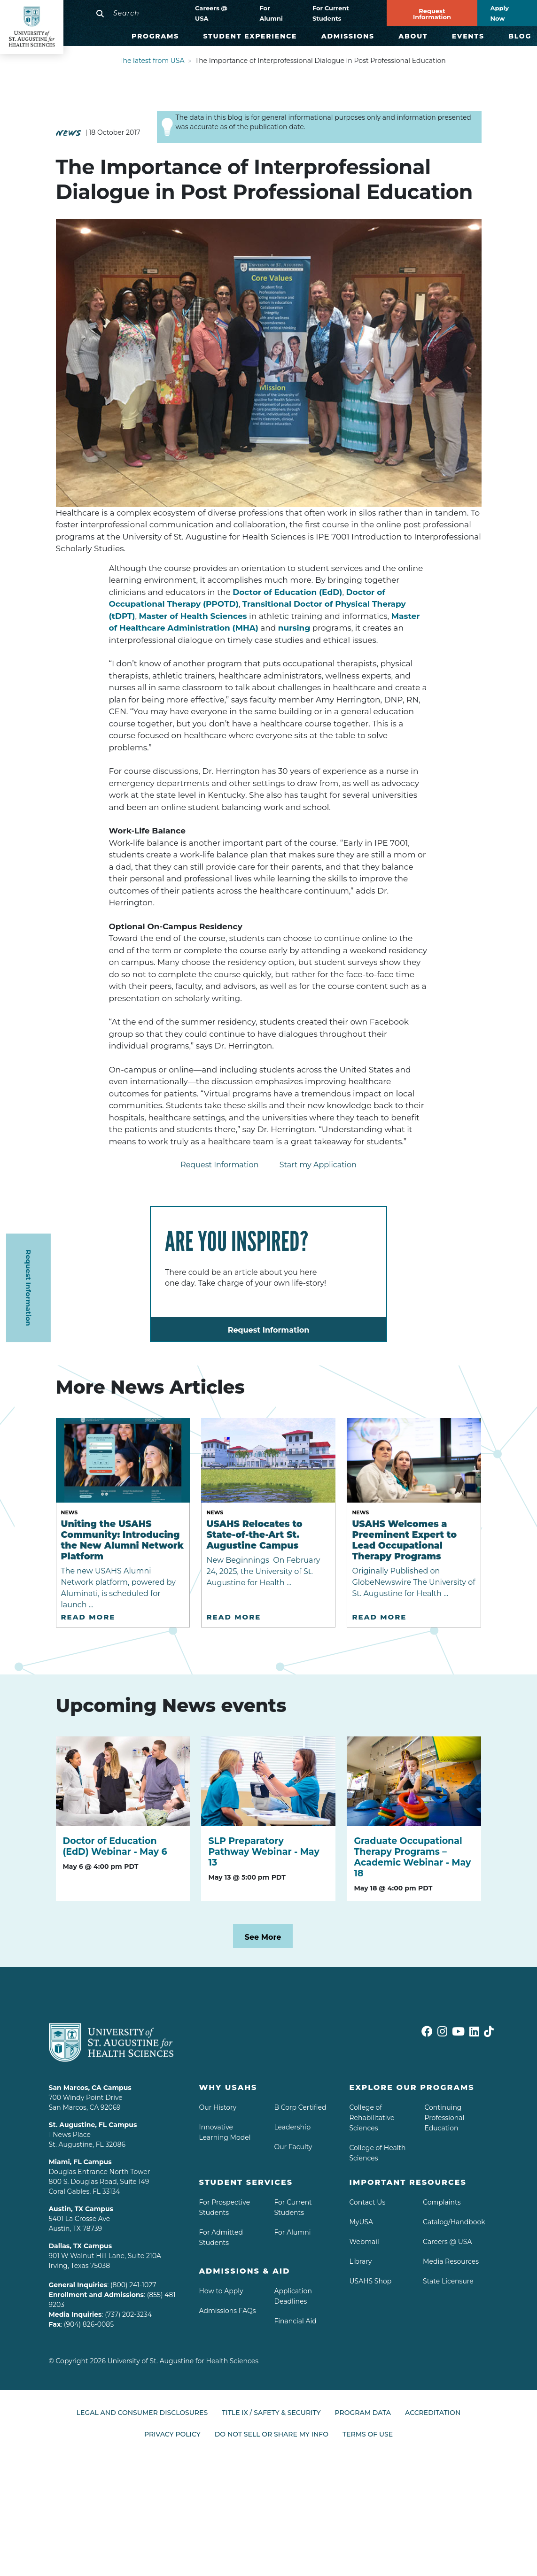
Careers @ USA (211, 13)
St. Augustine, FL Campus (93, 2125)
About (413, 36)
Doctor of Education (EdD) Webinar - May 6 (115, 1846)
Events (468, 36)
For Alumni (270, 13)
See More (263, 1937)
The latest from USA (152, 60)
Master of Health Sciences (193, 616)
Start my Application (318, 1164)
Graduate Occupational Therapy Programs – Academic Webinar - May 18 (412, 1857)
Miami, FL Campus (80, 2162)
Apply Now (499, 13)
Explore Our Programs (411, 2087)
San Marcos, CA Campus (90, 2087)
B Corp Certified (300, 2107)
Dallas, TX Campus (80, 2246)
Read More (88, 1616)
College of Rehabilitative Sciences (371, 2117)
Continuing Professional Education (444, 2117)
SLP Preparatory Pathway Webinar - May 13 (263, 1852)
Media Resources (451, 2261)
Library (360, 2261)
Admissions (347, 36)
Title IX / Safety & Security (271, 2413)
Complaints (442, 2202)
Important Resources (407, 2182)
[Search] (139, 13)
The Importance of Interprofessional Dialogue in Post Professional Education (320, 60)
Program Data (363, 2413)
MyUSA (361, 2222)
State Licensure (448, 2281)
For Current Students (330, 13)
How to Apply (221, 2291)
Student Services (246, 2182)
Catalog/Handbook (454, 2222)
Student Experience (250, 36)
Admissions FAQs (227, 2310)
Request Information (432, 14)
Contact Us (367, 2202)
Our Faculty (293, 2147)
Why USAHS (228, 2087)
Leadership (292, 2127)
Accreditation (432, 2413)
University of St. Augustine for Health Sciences (183, 2361)
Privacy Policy (172, 2430)
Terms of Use (367, 2430)
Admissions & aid (244, 2271)
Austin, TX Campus (81, 2209)
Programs (155, 36)
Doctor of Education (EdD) (287, 592)
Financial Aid (295, 2321)
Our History (217, 2107)
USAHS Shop (370, 2281)
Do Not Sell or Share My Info (271, 2430)
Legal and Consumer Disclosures (142, 2413)
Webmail (364, 2241)
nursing (294, 627)
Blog (519, 36)
